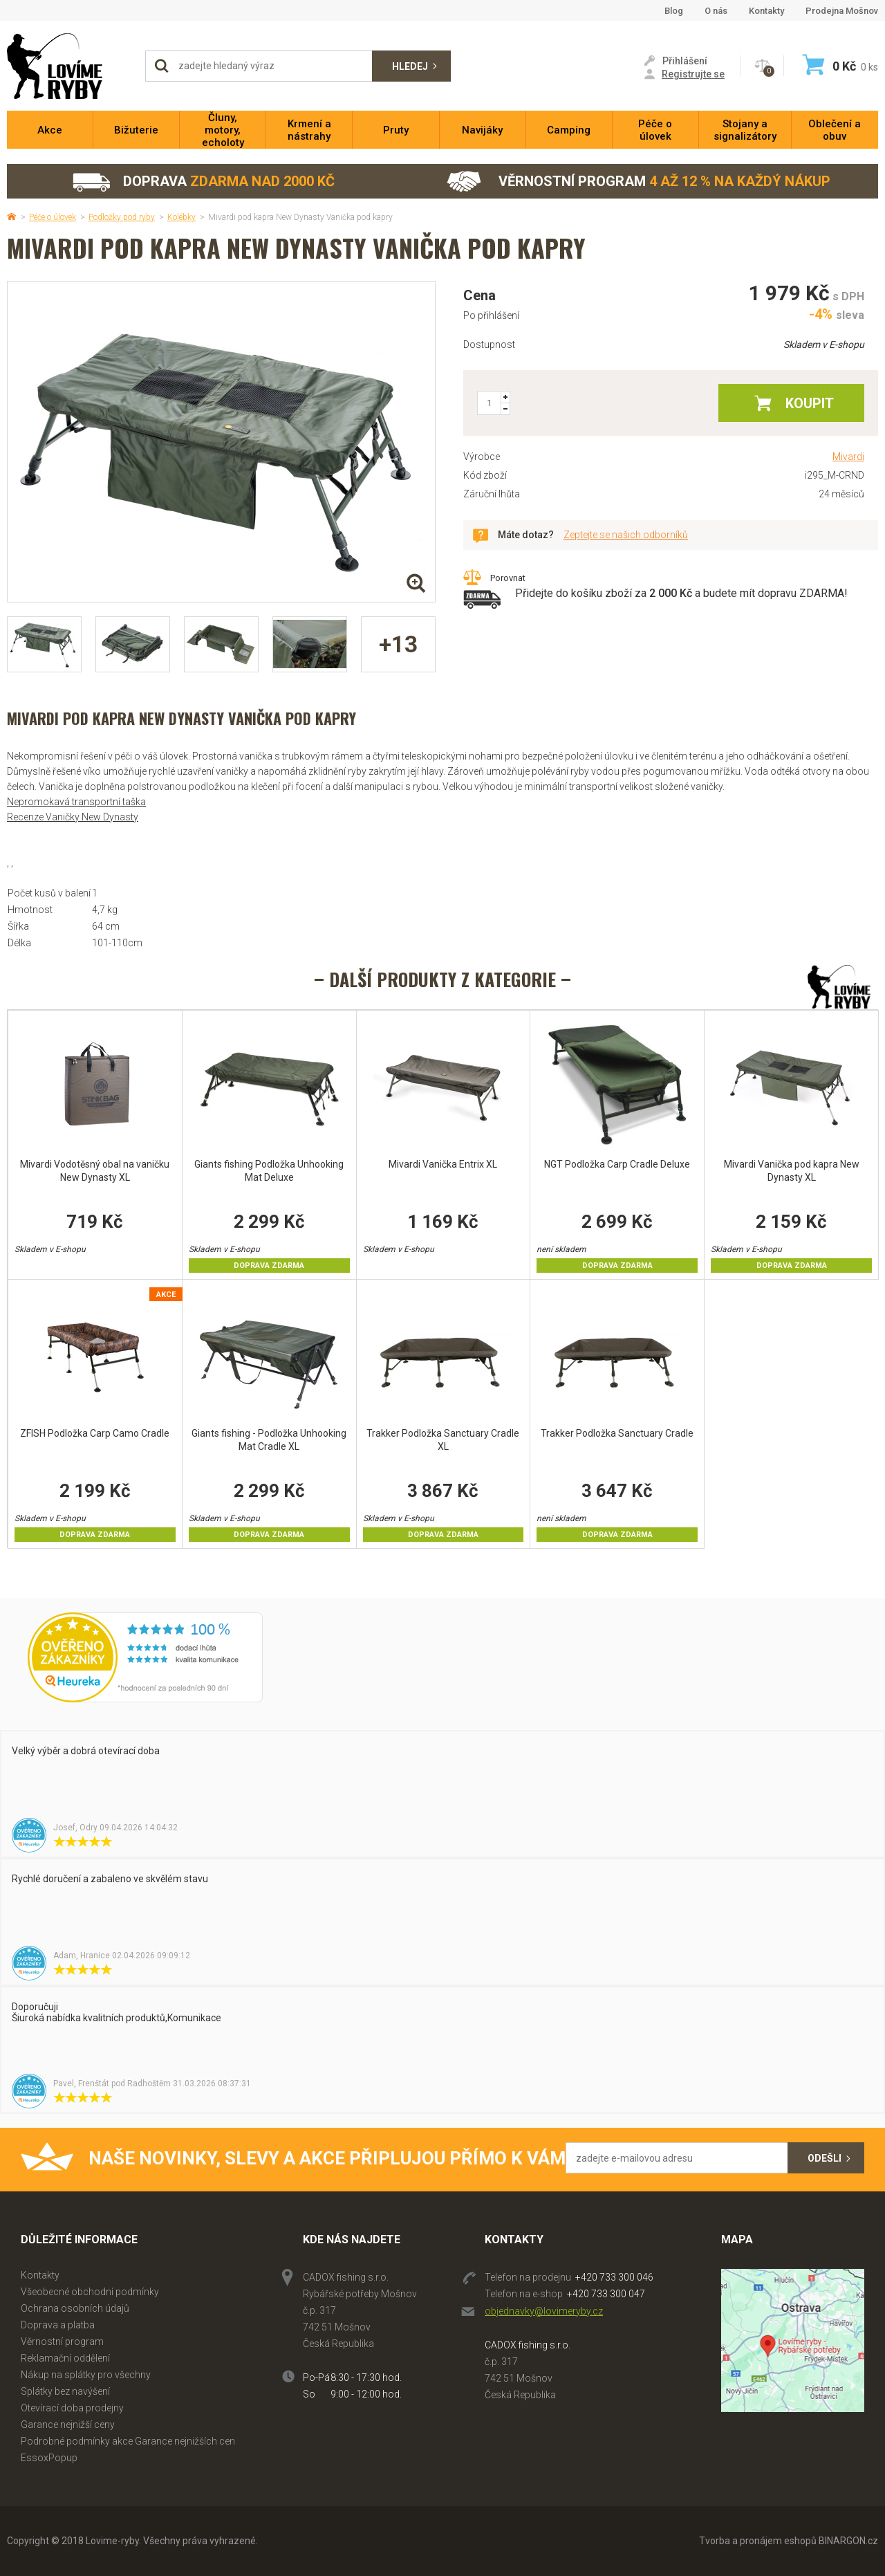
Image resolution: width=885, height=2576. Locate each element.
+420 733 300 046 (614, 2277)
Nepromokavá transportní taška (76, 801)
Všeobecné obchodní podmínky (90, 2291)
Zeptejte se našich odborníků (625, 534)
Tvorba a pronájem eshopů (758, 2540)
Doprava (203, 181)
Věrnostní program (638, 181)
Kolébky (181, 217)
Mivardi (848, 456)
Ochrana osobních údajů (75, 2308)
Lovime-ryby (69, 66)
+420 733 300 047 (606, 2293)
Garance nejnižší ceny (68, 2424)
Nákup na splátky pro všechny (86, 2374)
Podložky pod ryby (121, 217)
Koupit (809, 403)
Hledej (410, 66)
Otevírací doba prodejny (72, 2407)
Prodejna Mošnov (841, 11)
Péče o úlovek (52, 217)
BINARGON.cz (848, 2540)
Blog (673, 11)
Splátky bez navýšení (65, 2391)
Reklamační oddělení (65, 2358)
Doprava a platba (58, 2324)
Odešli (824, 2158)
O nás (716, 11)
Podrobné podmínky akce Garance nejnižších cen (128, 2441)
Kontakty (766, 11)
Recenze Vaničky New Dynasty (72, 816)
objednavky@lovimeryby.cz (544, 2311)
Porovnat (507, 578)
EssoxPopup (49, 2457)
